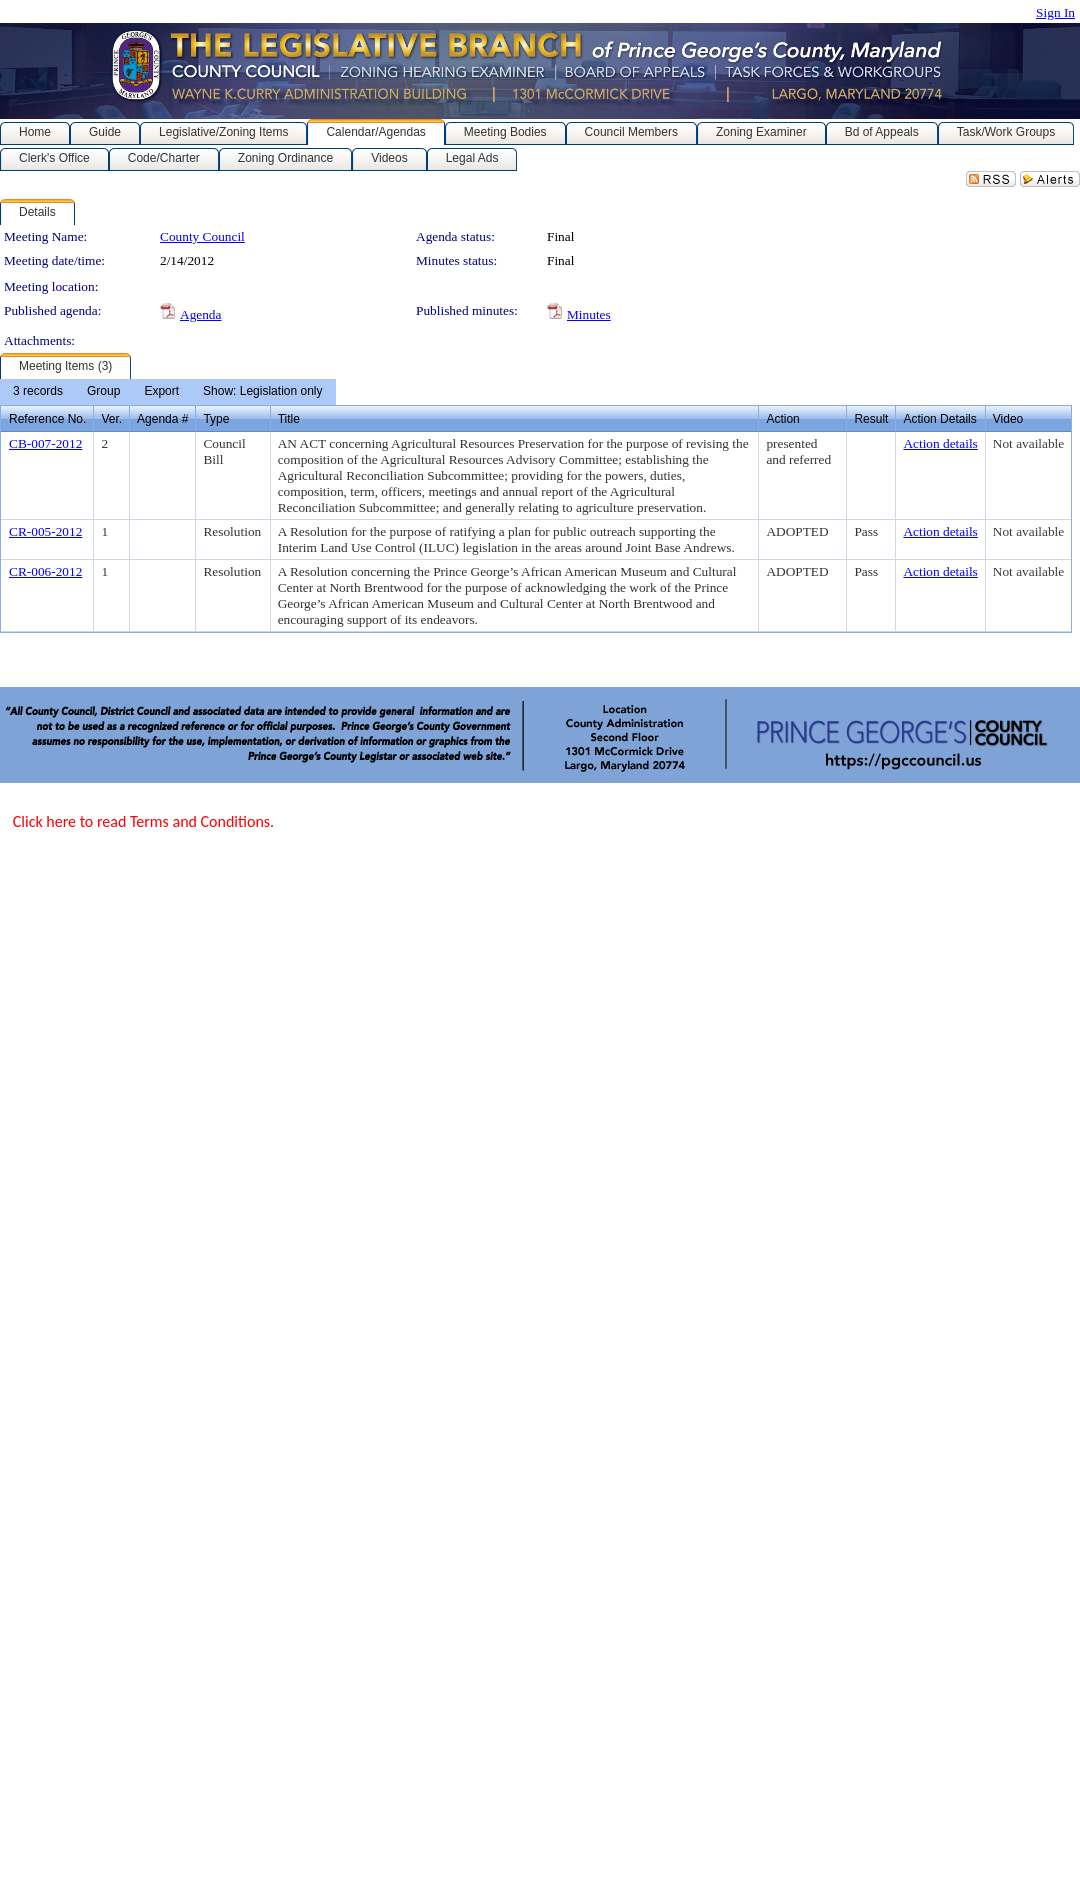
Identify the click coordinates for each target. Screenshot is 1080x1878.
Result (871, 419)
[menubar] (168, 392)
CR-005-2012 (45, 531)
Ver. (111, 419)
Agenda (200, 314)
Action (782, 419)
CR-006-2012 (45, 571)
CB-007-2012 (45, 443)
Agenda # (162, 419)
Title (289, 419)
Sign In (1055, 12)
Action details (940, 443)
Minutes (589, 314)
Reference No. (47, 419)
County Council (202, 236)
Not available (1028, 443)
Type (216, 419)
